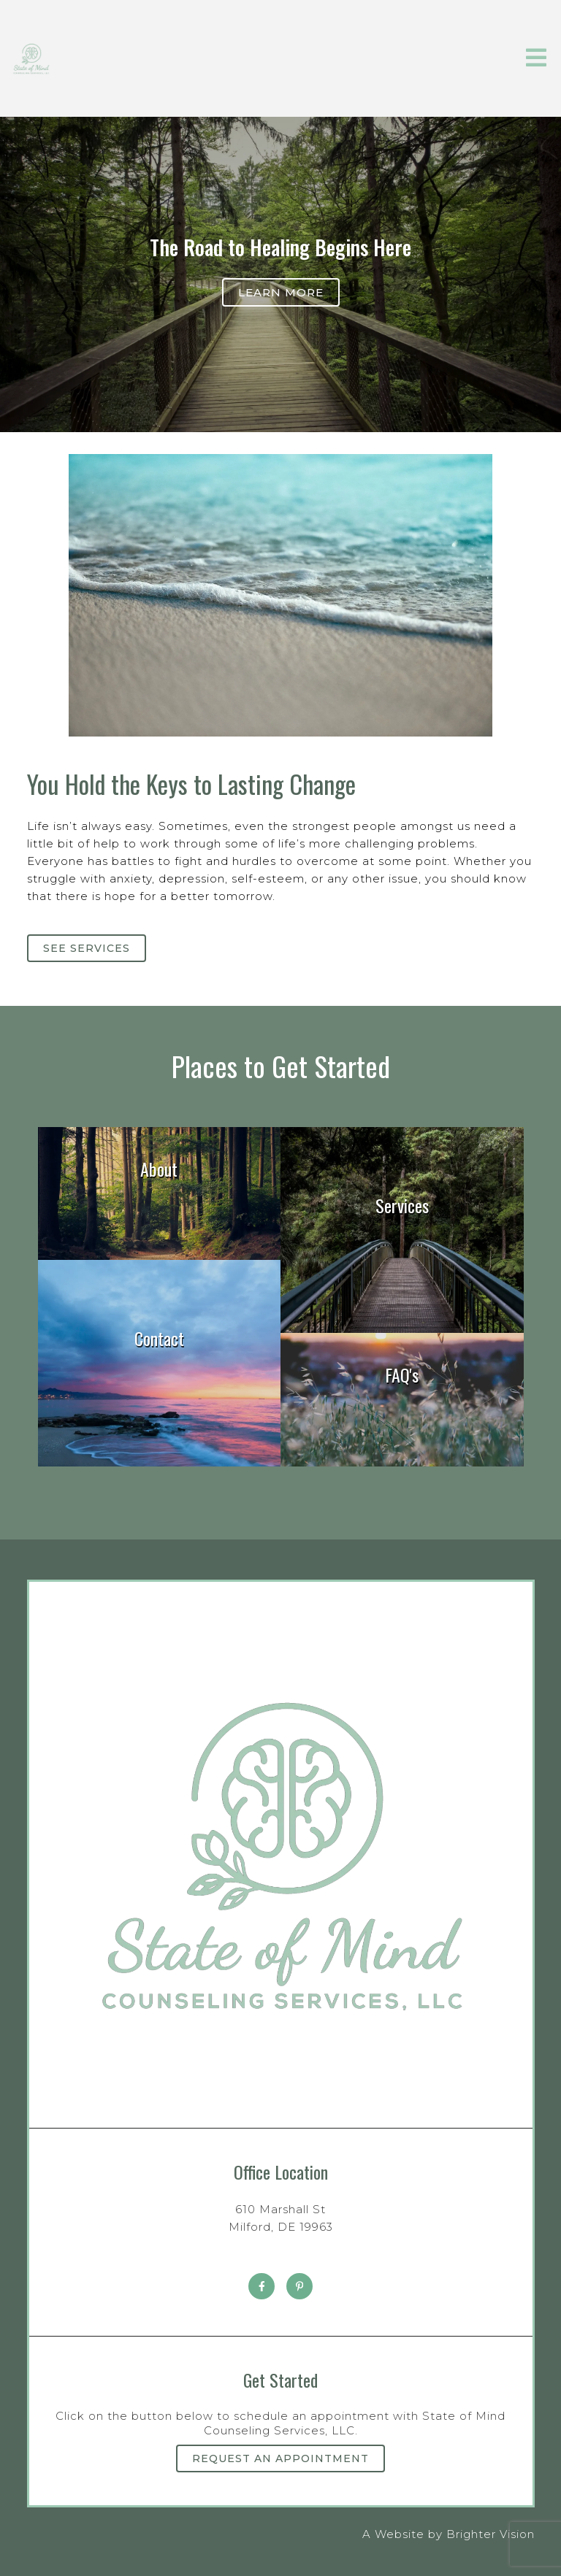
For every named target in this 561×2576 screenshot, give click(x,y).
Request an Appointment (280, 2458)
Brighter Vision (490, 2534)
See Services (86, 948)
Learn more (281, 292)
